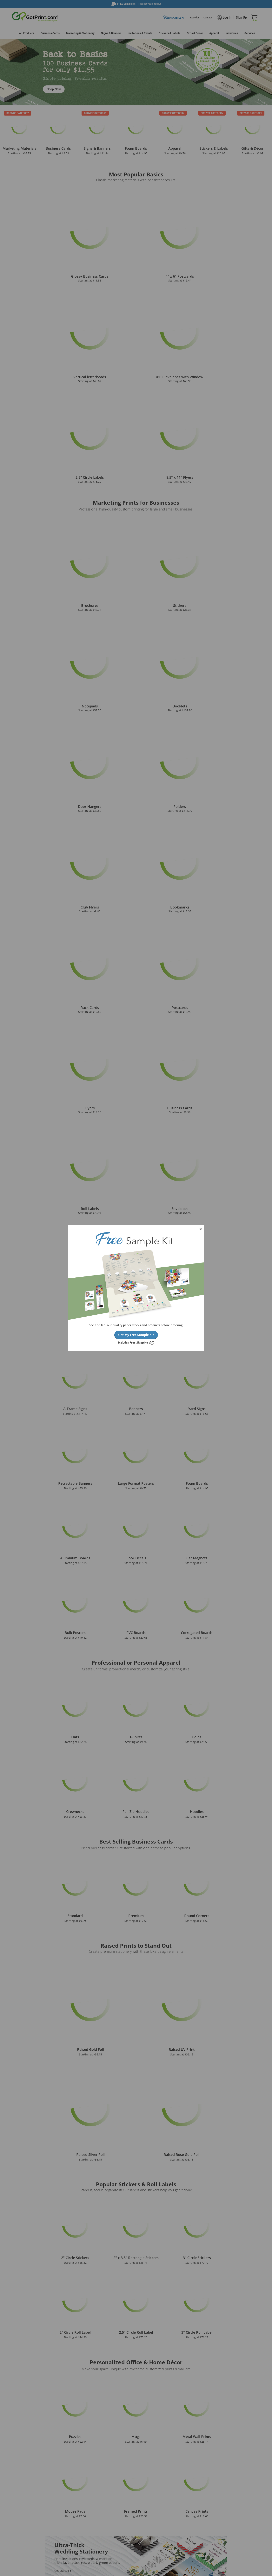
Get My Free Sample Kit (136, 1335)
